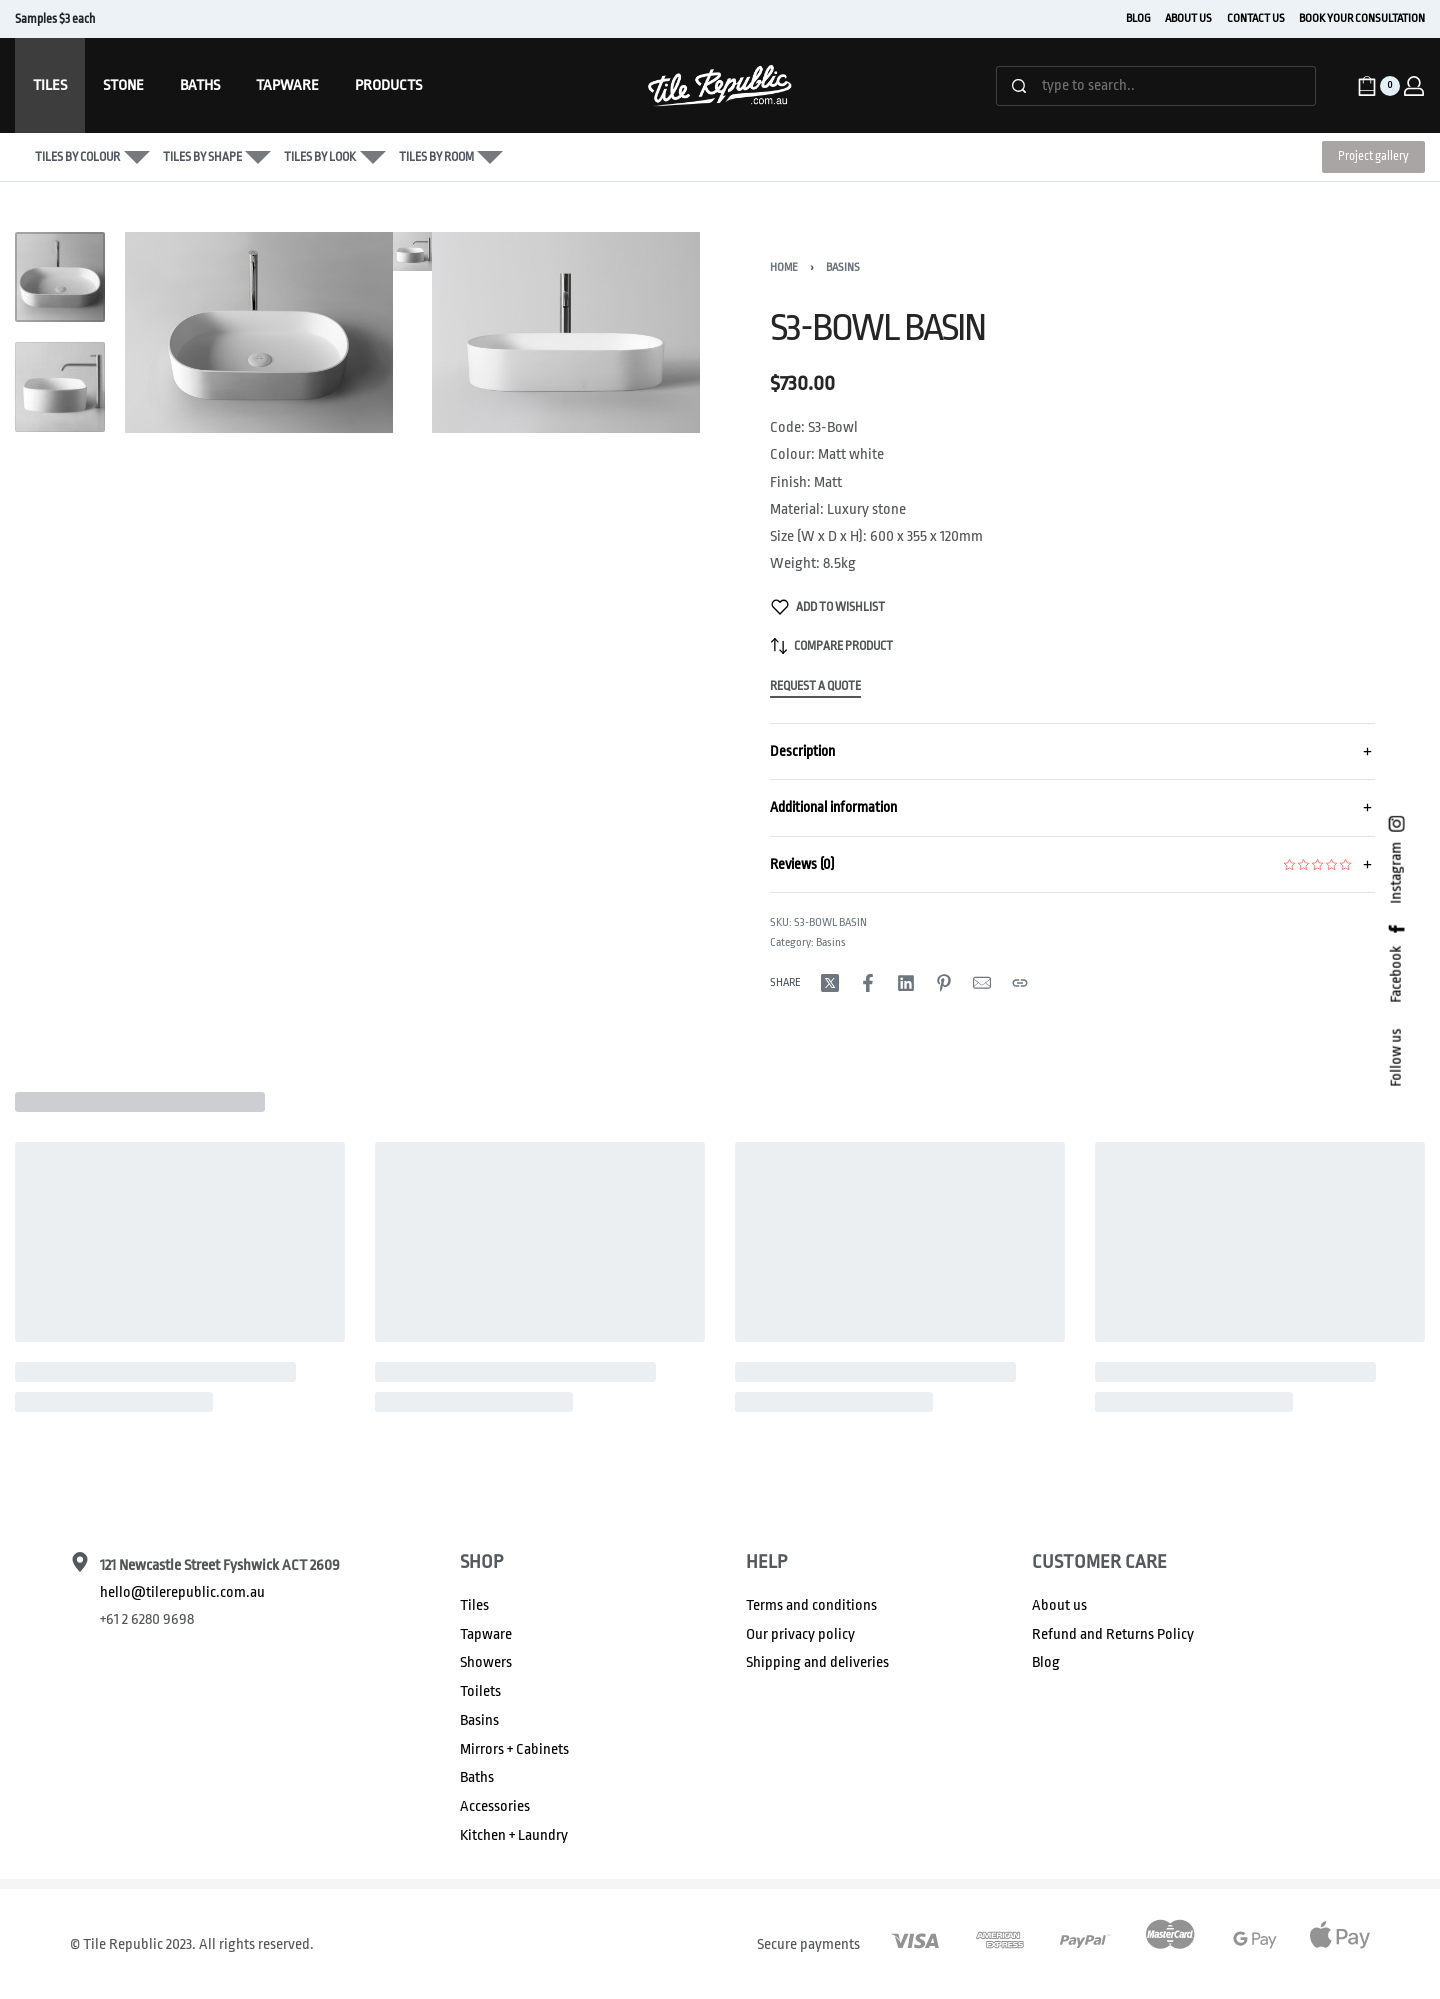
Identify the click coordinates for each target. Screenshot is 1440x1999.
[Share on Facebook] (868, 983)
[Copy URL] (1020, 983)
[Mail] (982, 983)
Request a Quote (815, 686)
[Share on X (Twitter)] (830, 983)
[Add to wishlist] (828, 607)
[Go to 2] (60, 387)
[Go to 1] (60, 277)
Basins (843, 267)
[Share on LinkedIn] (906, 983)
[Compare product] (832, 646)
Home (784, 267)
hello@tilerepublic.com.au (182, 1592)
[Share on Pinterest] (944, 983)
